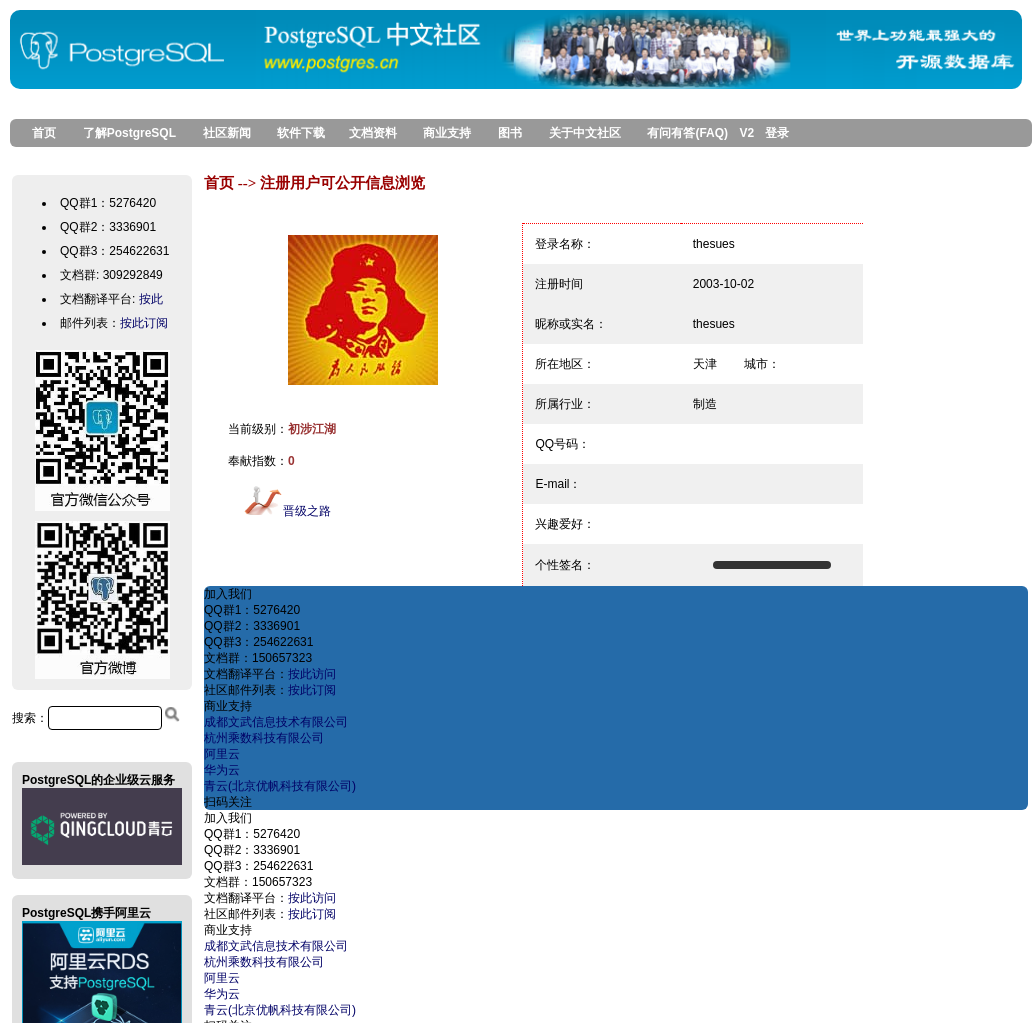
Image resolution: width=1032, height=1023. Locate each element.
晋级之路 (287, 511)
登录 (777, 133)
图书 (510, 133)
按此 (151, 299)
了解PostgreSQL (129, 133)
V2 (746, 133)
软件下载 (301, 133)
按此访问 (312, 674)
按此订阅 (144, 323)
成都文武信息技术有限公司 (276, 722)
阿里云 (222, 754)
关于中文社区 (585, 133)
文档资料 (373, 133)
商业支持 (447, 133)
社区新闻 (227, 133)
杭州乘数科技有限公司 (264, 738)
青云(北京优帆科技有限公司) (280, 786)
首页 (38, 133)
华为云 (222, 770)
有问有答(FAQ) (687, 133)
